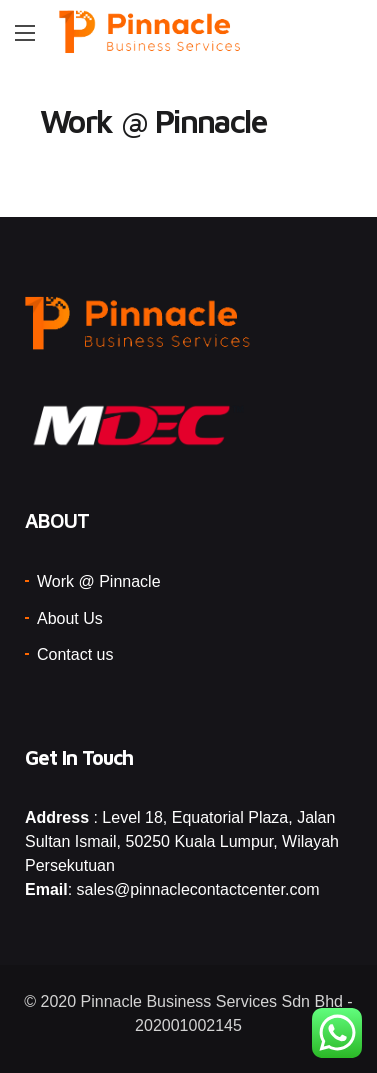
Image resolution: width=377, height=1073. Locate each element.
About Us (70, 618)
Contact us (75, 654)
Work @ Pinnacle (99, 581)
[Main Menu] (25, 33)
